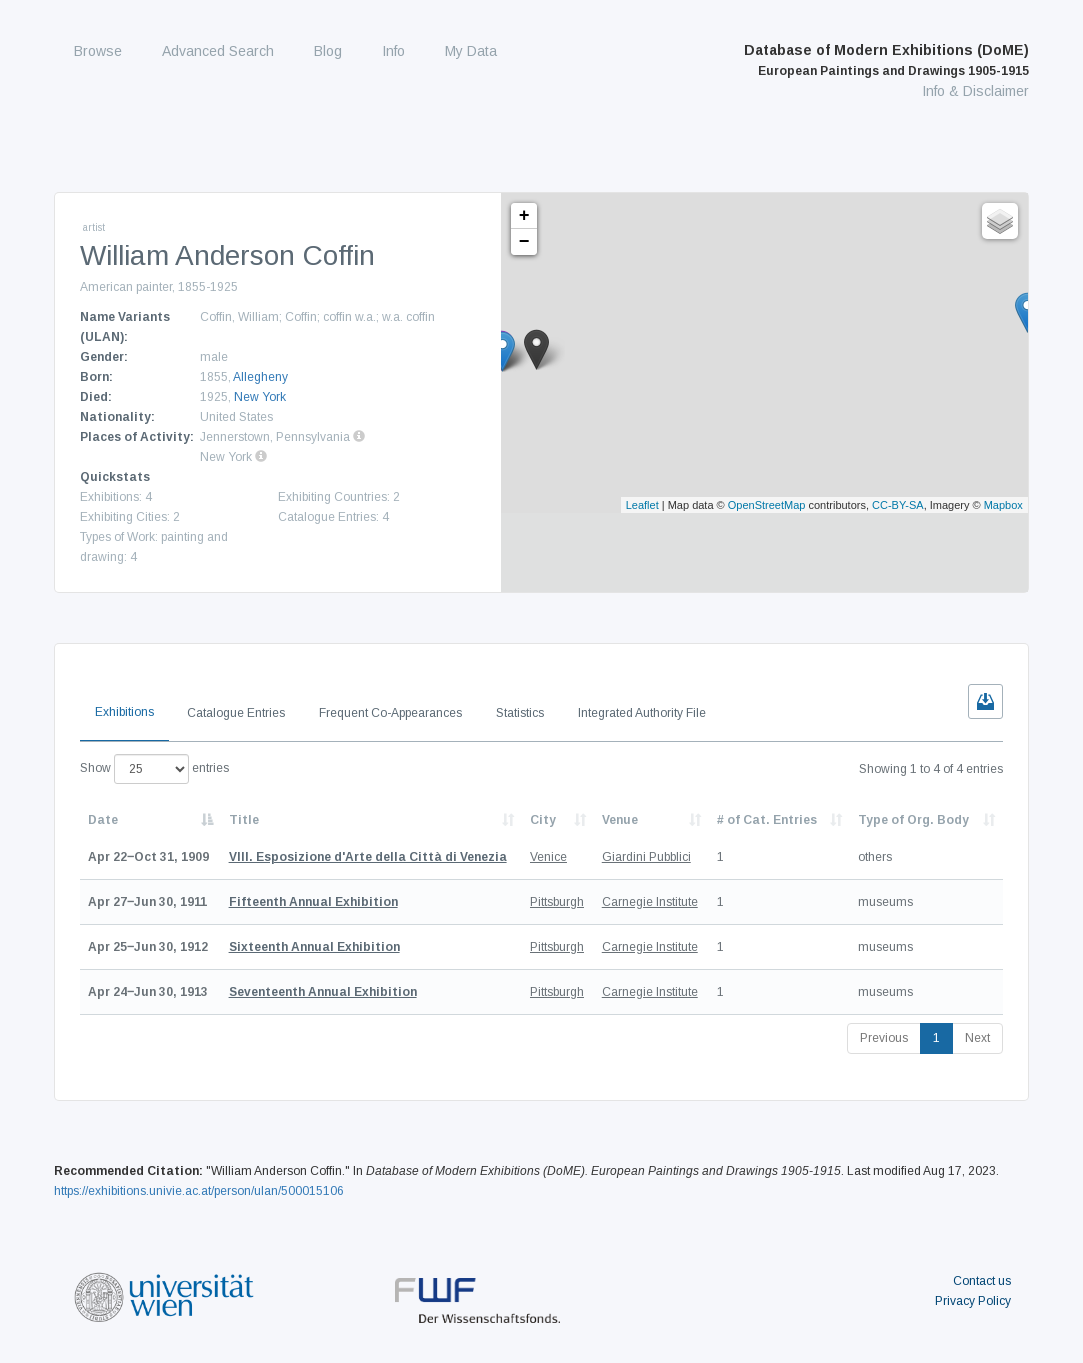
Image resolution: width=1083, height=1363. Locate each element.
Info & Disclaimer (975, 91)
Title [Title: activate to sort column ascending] (244, 820)
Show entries (154, 769)
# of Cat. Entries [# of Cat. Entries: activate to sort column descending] (767, 820)
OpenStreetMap (767, 505)
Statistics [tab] (520, 713)
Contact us (982, 1281)
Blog (328, 51)
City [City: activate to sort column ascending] (543, 820)
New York (260, 397)
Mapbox (1003, 505)
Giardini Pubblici (646, 857)
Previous (884, 1038)
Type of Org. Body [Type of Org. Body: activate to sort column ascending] (913, 820)
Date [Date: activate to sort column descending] (103, 820)
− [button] (524, 242)
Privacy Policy (973, 1301)
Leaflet (642, 505)
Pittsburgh (557, 902)
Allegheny (260, 377)
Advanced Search (218, 51)
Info (393, 51)
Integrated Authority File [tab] (642, 713)
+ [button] (524, 216)
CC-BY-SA (898, 505)
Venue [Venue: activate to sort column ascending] (620, 820)
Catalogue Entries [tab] (236, 713)
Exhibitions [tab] (124, 712)
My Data (471, 51)
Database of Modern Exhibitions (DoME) (886, 60)
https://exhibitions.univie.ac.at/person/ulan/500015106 (199, 1191)
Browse (98, 51)
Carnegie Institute (650, 902)
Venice (548, 857)
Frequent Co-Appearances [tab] (390, 713)
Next (977, 1038)
